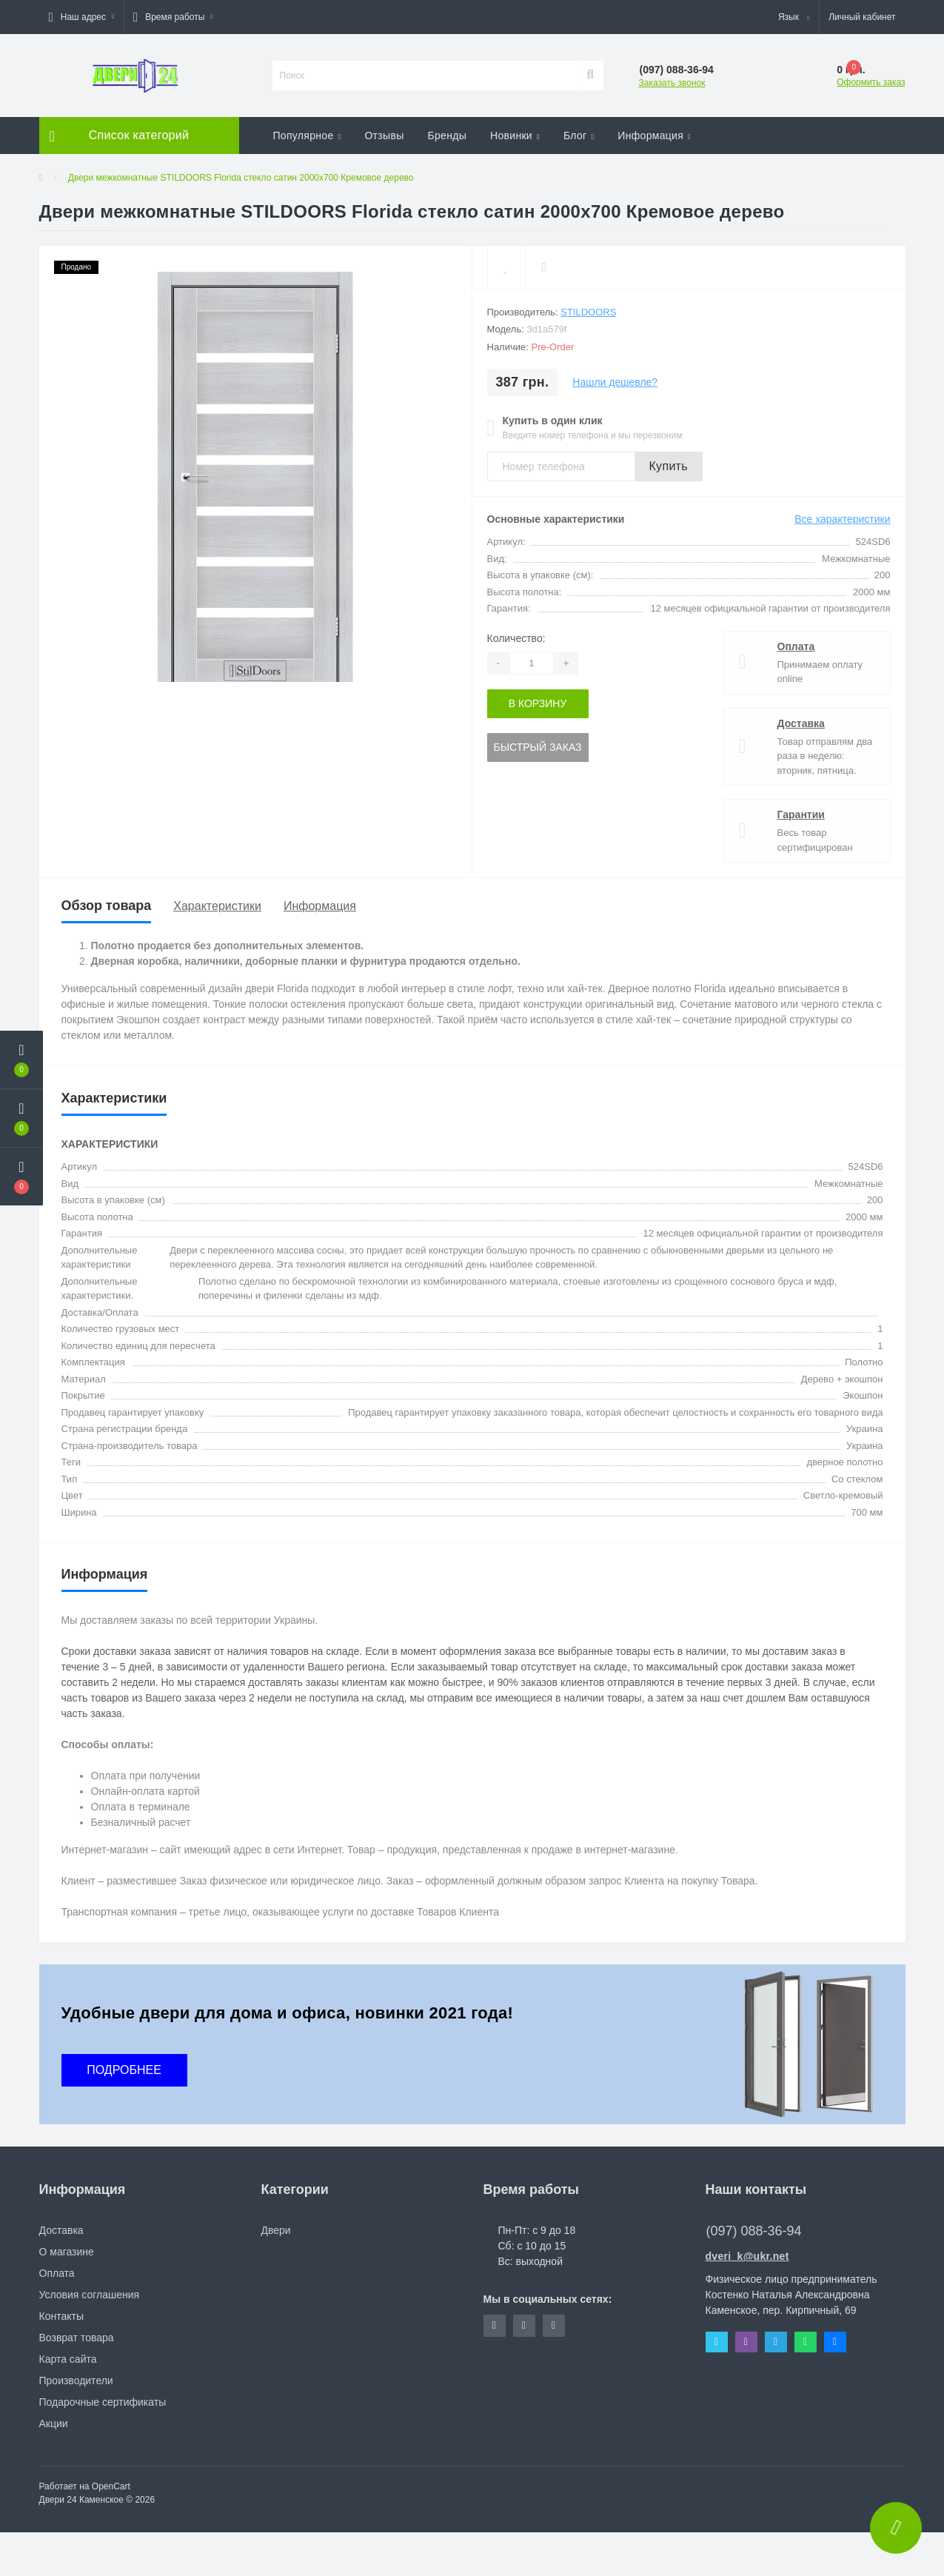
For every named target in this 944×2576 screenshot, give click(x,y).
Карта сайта (68, 2359)
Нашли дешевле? (614, 382)
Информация (654, 135)
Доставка (801, 723)
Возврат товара (76, 2338)
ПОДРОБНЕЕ (124, 2070)
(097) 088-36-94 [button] (754, 2231)
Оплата (796, 646)
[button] (81, 17)
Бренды (447, 135)
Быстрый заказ (538, 747)
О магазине (66, 2252)
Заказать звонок (672, 83)
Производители (76, 2380)
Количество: (516, 638)
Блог (578, 135)
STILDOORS (588, 312)
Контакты (61, 2316)
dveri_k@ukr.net (747, 2256)
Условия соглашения (89, 2295)
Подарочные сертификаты (103, 2402)
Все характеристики (842, 519)
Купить (668, 466)
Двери (276, 2230)
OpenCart (111, 2486)
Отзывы (384, 135)
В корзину (538, 703)
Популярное (307, 135)
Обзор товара (106, 905)
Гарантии (801, 814)
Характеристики (217, 906)
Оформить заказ (871, 82)
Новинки (515, 135)
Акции (53, 2423)
